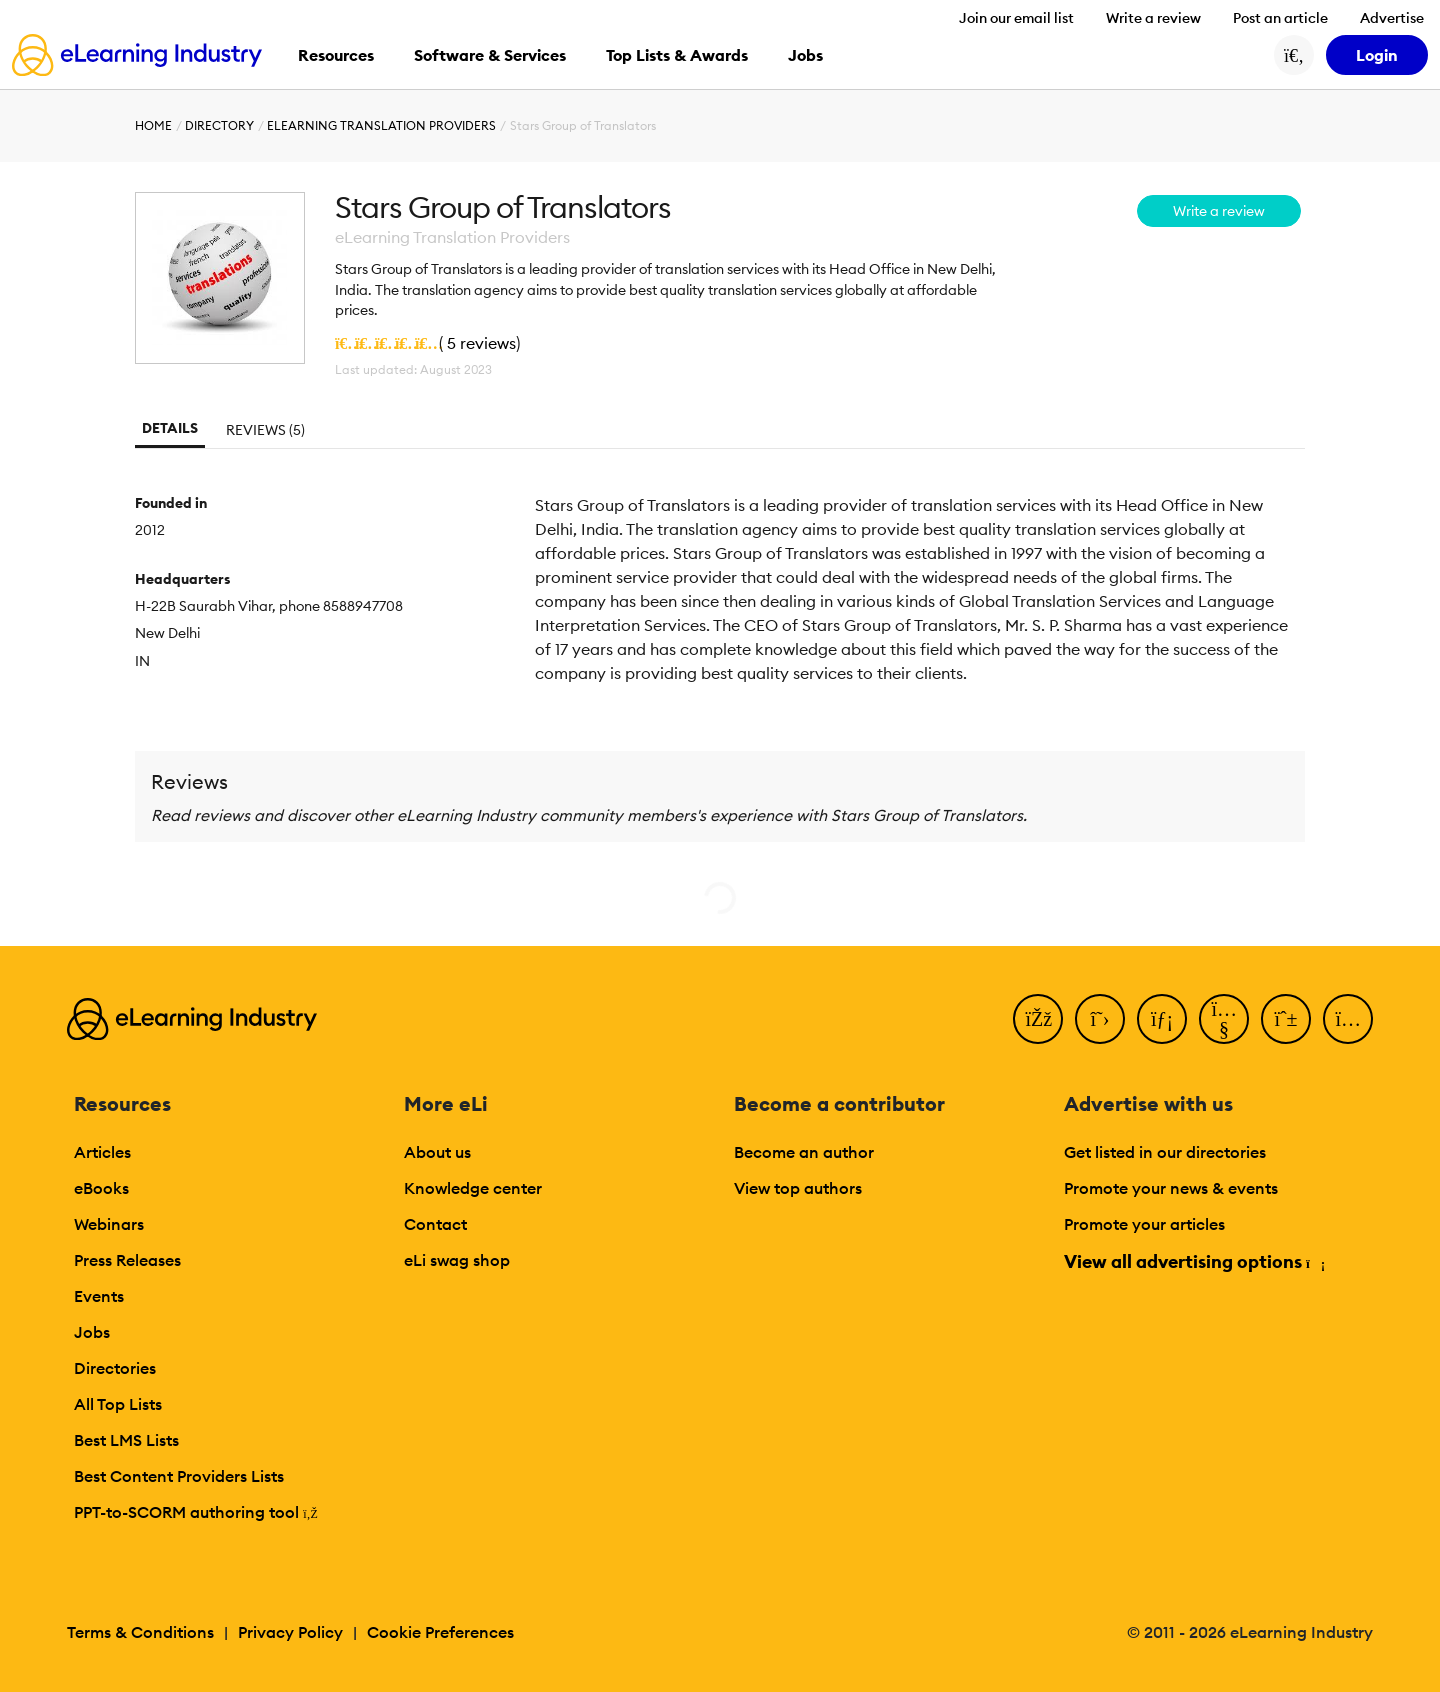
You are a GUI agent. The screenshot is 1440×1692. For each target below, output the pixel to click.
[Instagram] (1348, 1019)
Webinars (109, 1224)
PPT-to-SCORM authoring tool (196, 1512)
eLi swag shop (457, 1260)
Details (170, 428)
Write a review (1153, 18)
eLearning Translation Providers (381, 125)
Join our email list (1016, 18)
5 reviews (481, 343)
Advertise (1392, 18)
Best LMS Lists (126, 1440)
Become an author (804, 1152)
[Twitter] (1100, 1019)
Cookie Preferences (440, 1632)
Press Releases (127, 1260)
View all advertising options (1193, 1261)
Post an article (1280, 18)
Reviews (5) (265, 430)
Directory (219, 125)
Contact (435, 1224)
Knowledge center (473, 1188)
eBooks (101, 1188)
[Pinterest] (1286, 1019)
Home (153, 125)
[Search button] (1294, 55)
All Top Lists (118, 1404)
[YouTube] (1224, 1019)
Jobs (92, 1332)
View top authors (798, 1188)
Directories (115, 1368)
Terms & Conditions (140, 1632)
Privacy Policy (290, 1632)
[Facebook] (1038, 1019)
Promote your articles (1144, 1224)
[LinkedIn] (1162, 1019)
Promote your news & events (1171, 1188)
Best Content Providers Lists (179, 1476)
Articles (102, 1152)
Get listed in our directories (1165, 1152)
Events (99, 1296)
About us (437, 1152)
